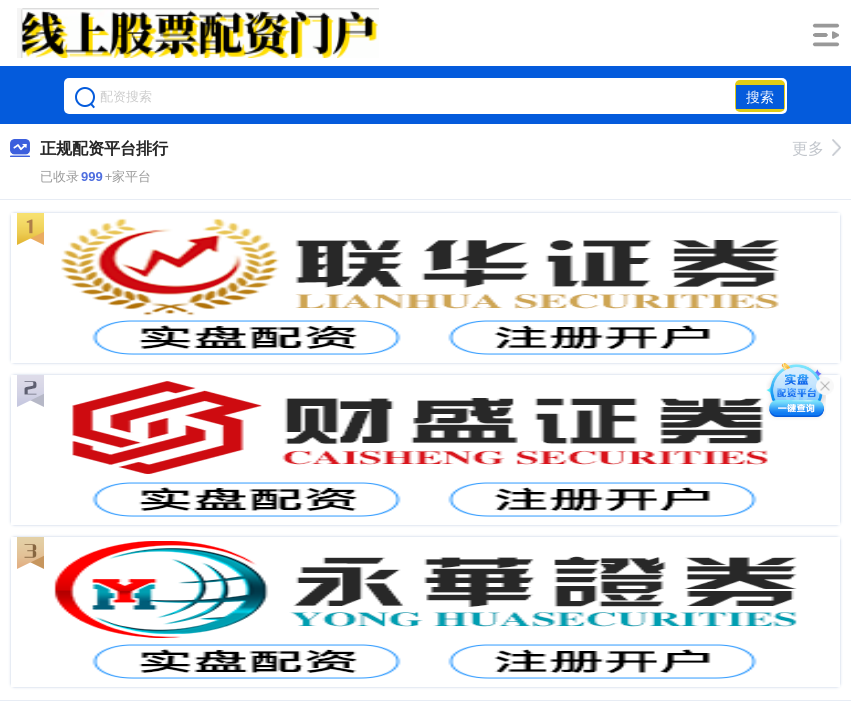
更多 (816, 148)
